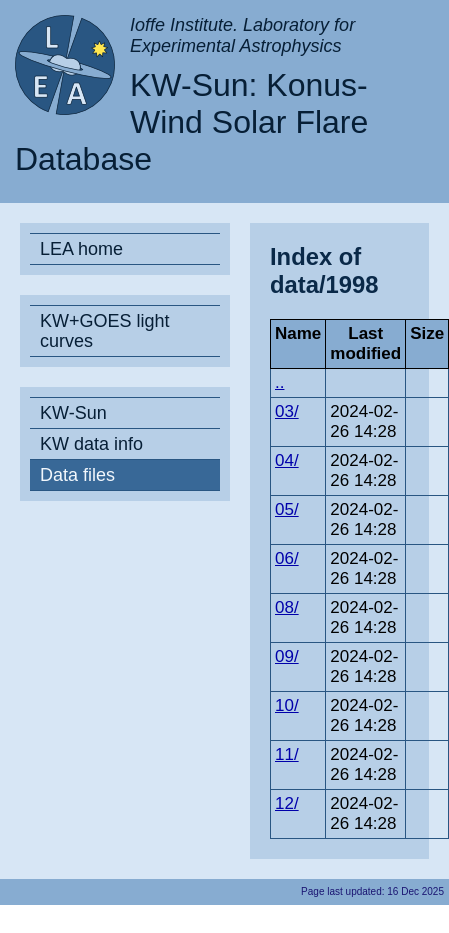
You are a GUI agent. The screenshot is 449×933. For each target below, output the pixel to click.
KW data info (91, 444)
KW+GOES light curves (105, 331)
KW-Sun (73, 413)
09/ (287, 656)
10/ (287, 705)
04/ (287, 460)
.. (279, 382)
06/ (287, 558)
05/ (287, 509)
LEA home (81, 249)
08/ (287, 607)
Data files (77, 475)
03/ (287, 411)
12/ (287, 803)
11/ (287, 754)
